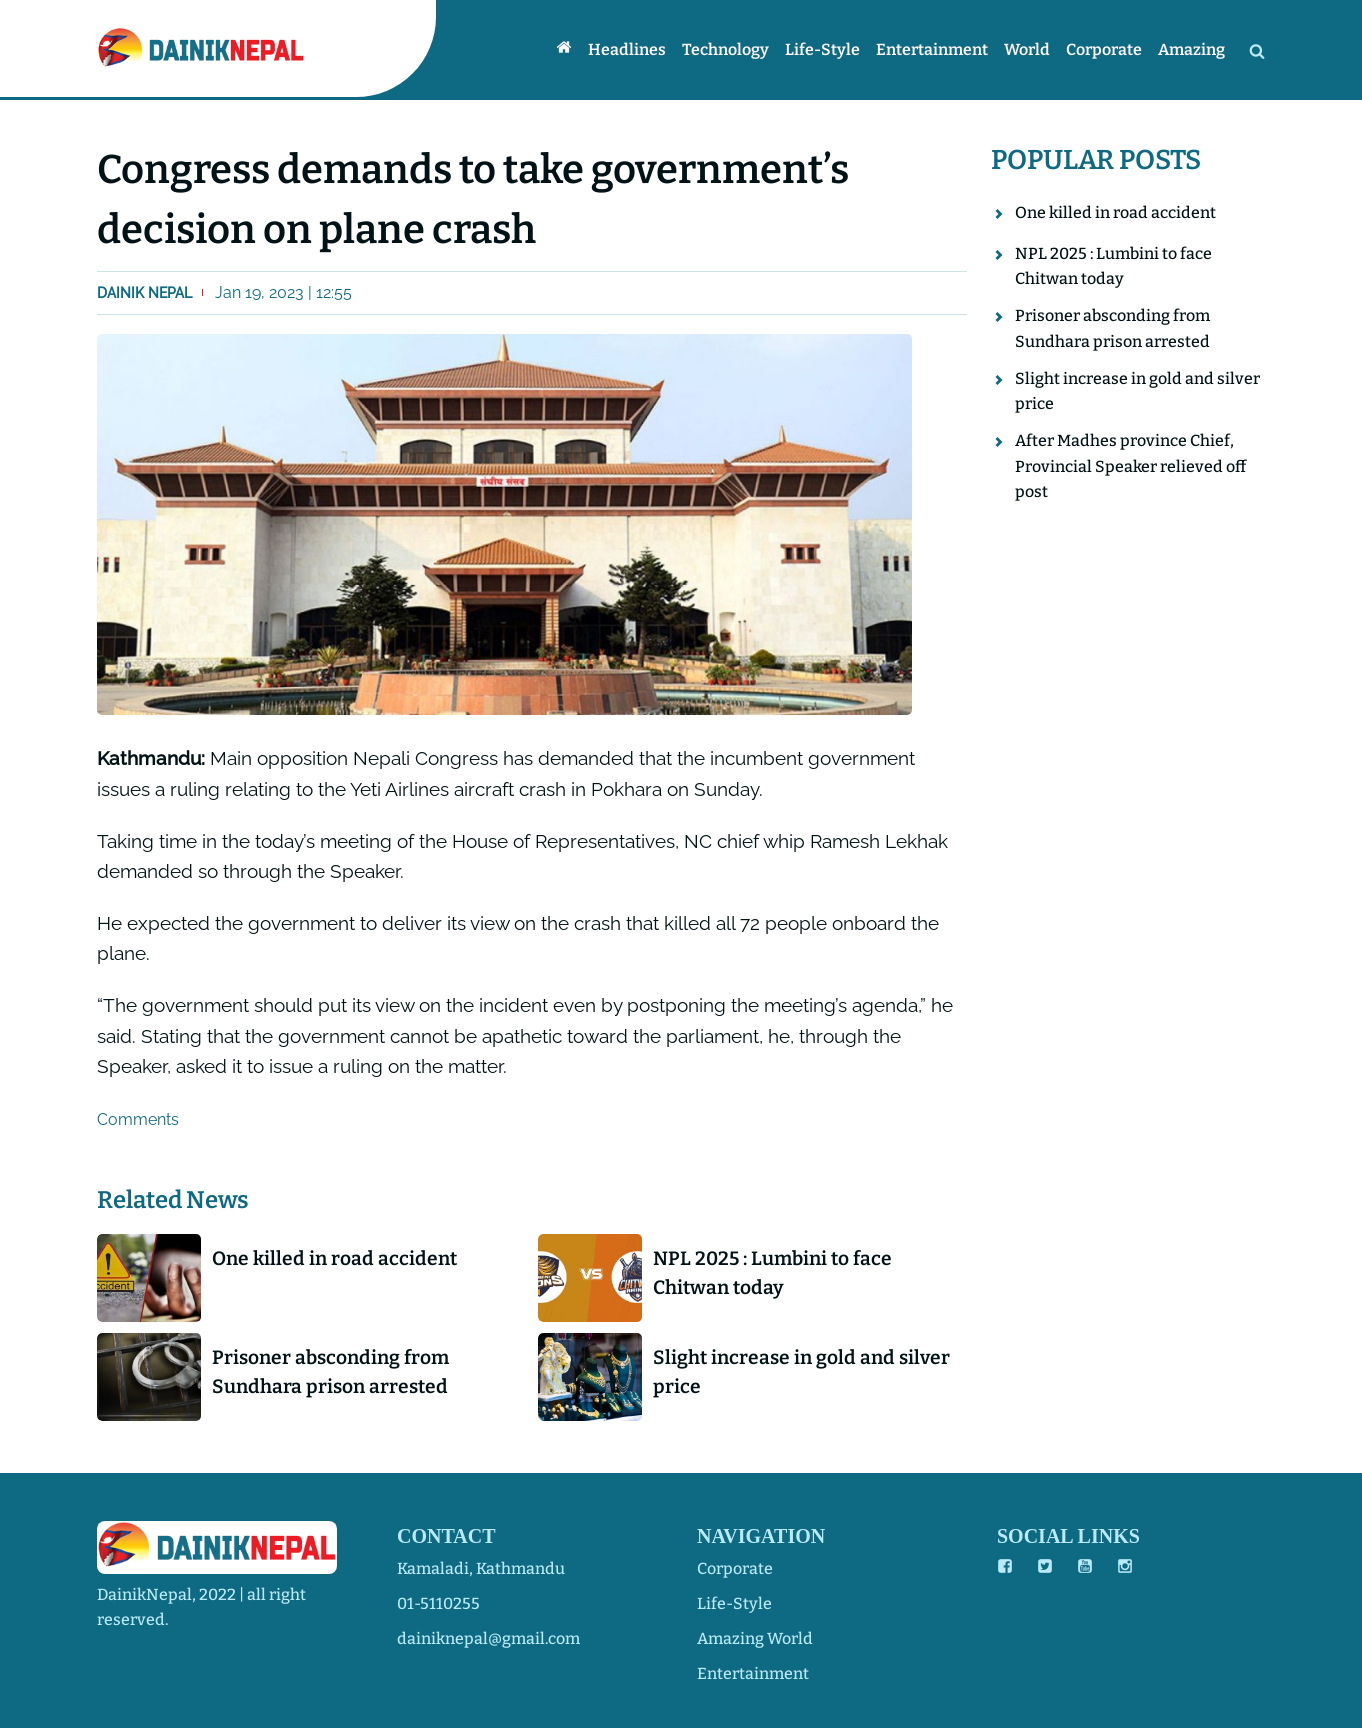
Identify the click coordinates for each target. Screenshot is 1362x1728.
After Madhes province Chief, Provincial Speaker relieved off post (1130, 466)
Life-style (822, 49)
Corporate (1104, 49)
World (1027, 49)
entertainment (753, 1673)
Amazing (1191, 49)
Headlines (627, 49)
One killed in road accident (334, 1258)
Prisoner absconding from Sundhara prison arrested (330, 1372)
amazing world (755, 1638)
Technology (725, 49)
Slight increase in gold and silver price (801, 1372)
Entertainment (932, 49)
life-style (734, 1603)
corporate (735, 1568)
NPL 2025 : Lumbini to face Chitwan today (772, 1273)
